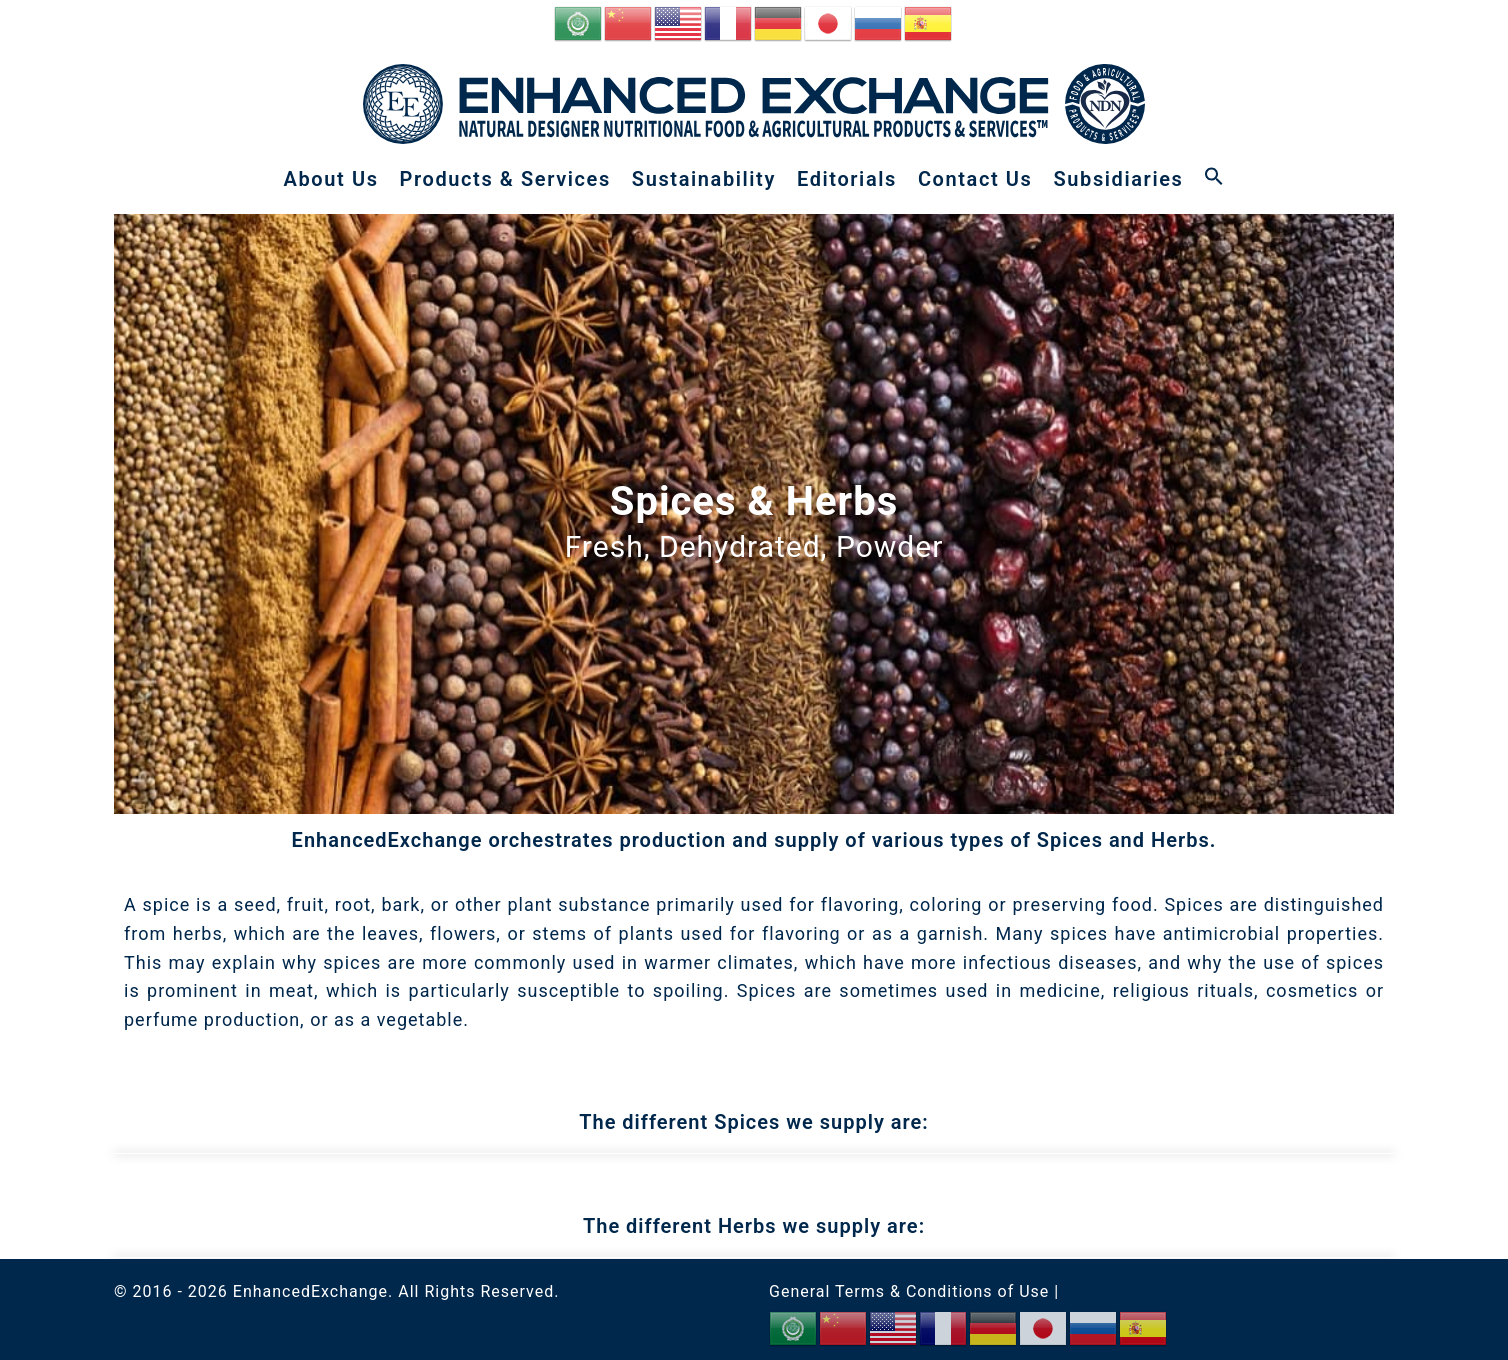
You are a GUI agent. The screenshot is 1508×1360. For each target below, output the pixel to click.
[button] (1214, 179)
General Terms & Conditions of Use (909, 1291)
